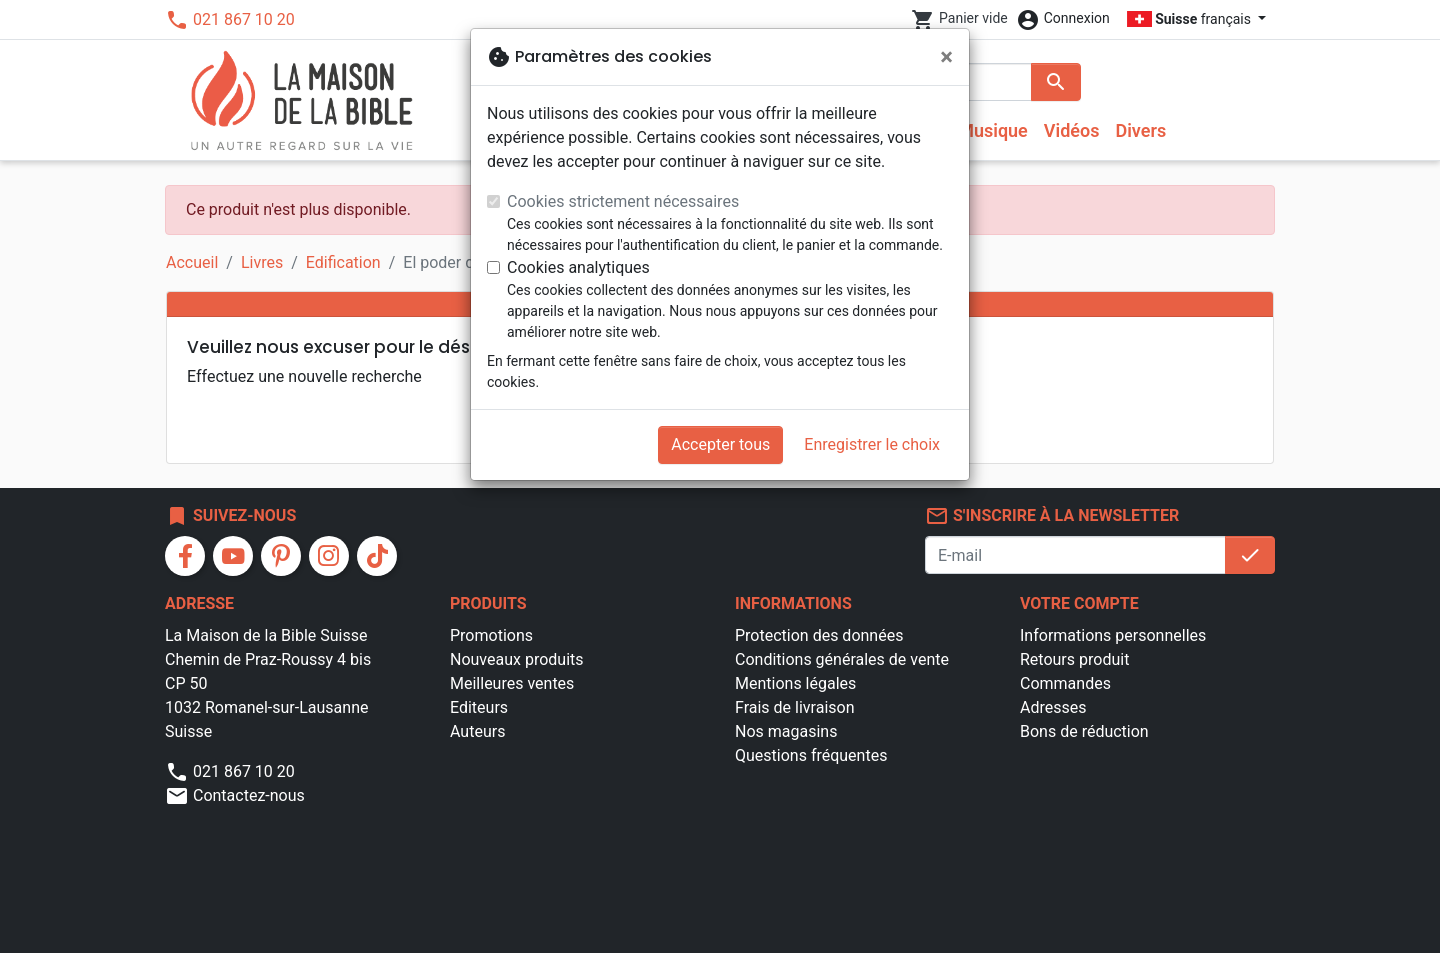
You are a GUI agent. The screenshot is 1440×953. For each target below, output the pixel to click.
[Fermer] (946, 57)
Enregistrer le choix (872, 444)
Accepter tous (720, 444)
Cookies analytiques (578, 267)
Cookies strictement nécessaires (623, 201)
